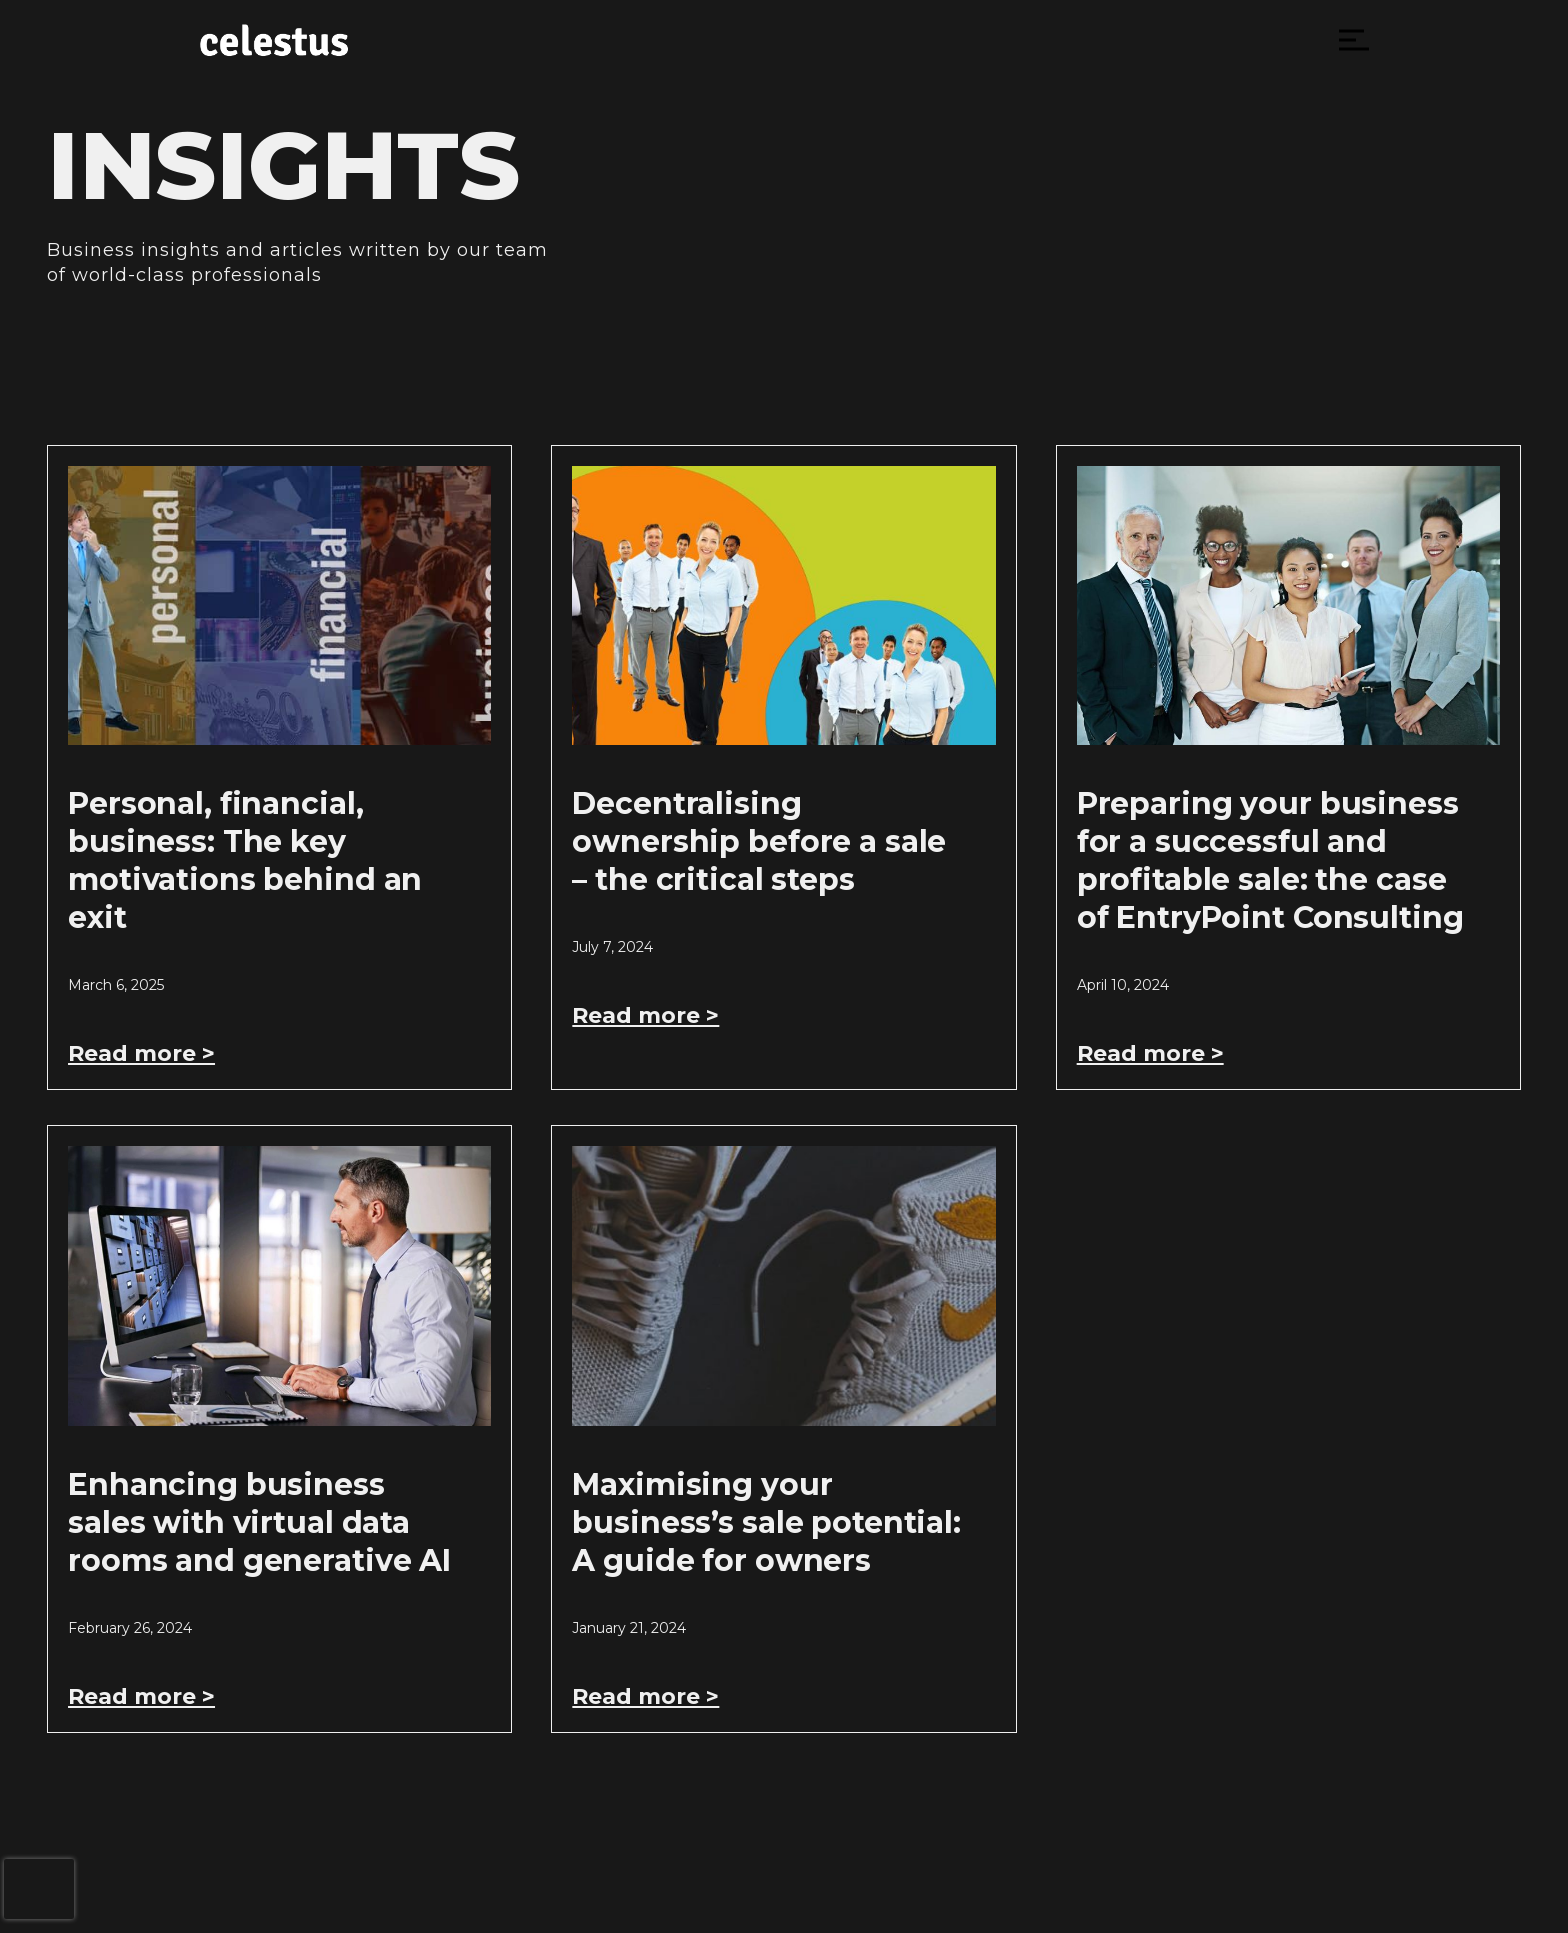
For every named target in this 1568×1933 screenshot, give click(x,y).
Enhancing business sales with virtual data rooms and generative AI (259, 1522)
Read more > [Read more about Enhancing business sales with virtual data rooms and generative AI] (141, 1696)
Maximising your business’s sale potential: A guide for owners (766, 1522)
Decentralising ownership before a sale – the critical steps (759, 841)
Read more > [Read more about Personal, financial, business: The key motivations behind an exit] (141, 1053)
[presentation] (39, 1889)
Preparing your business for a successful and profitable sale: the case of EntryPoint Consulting (1270, 860)
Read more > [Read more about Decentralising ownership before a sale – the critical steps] (645, 1015)
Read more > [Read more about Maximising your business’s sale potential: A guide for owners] (645, 1696)
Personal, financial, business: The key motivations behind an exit (245, 860)
